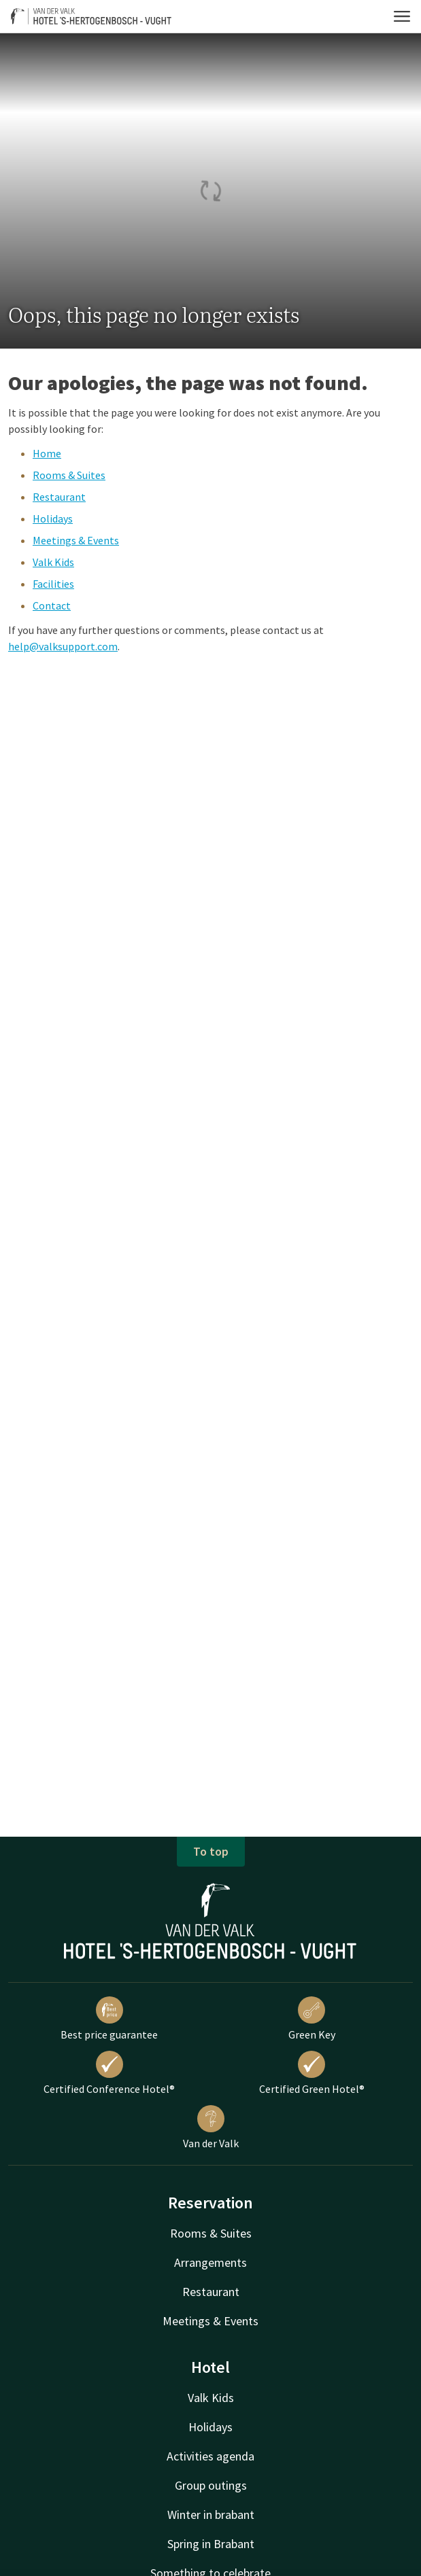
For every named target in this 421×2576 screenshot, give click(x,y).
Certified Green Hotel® (312, 2073)
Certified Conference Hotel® (109, 2073)
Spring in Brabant (210, 2544)
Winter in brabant (210, 2514)
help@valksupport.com (63, 646)
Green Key (311, 2018)
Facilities (53, 583)
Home (47, 453)
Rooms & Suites (69, 475)
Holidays (53, 518)
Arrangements (210, 2262)
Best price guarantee (109, 2018)
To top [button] (211, 1851)
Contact (52, 605)
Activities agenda (210, 2456)
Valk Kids (53, 562)
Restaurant (59, 497)
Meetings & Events (76, 540)
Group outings (211, 2485)
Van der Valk (211, 2127)
